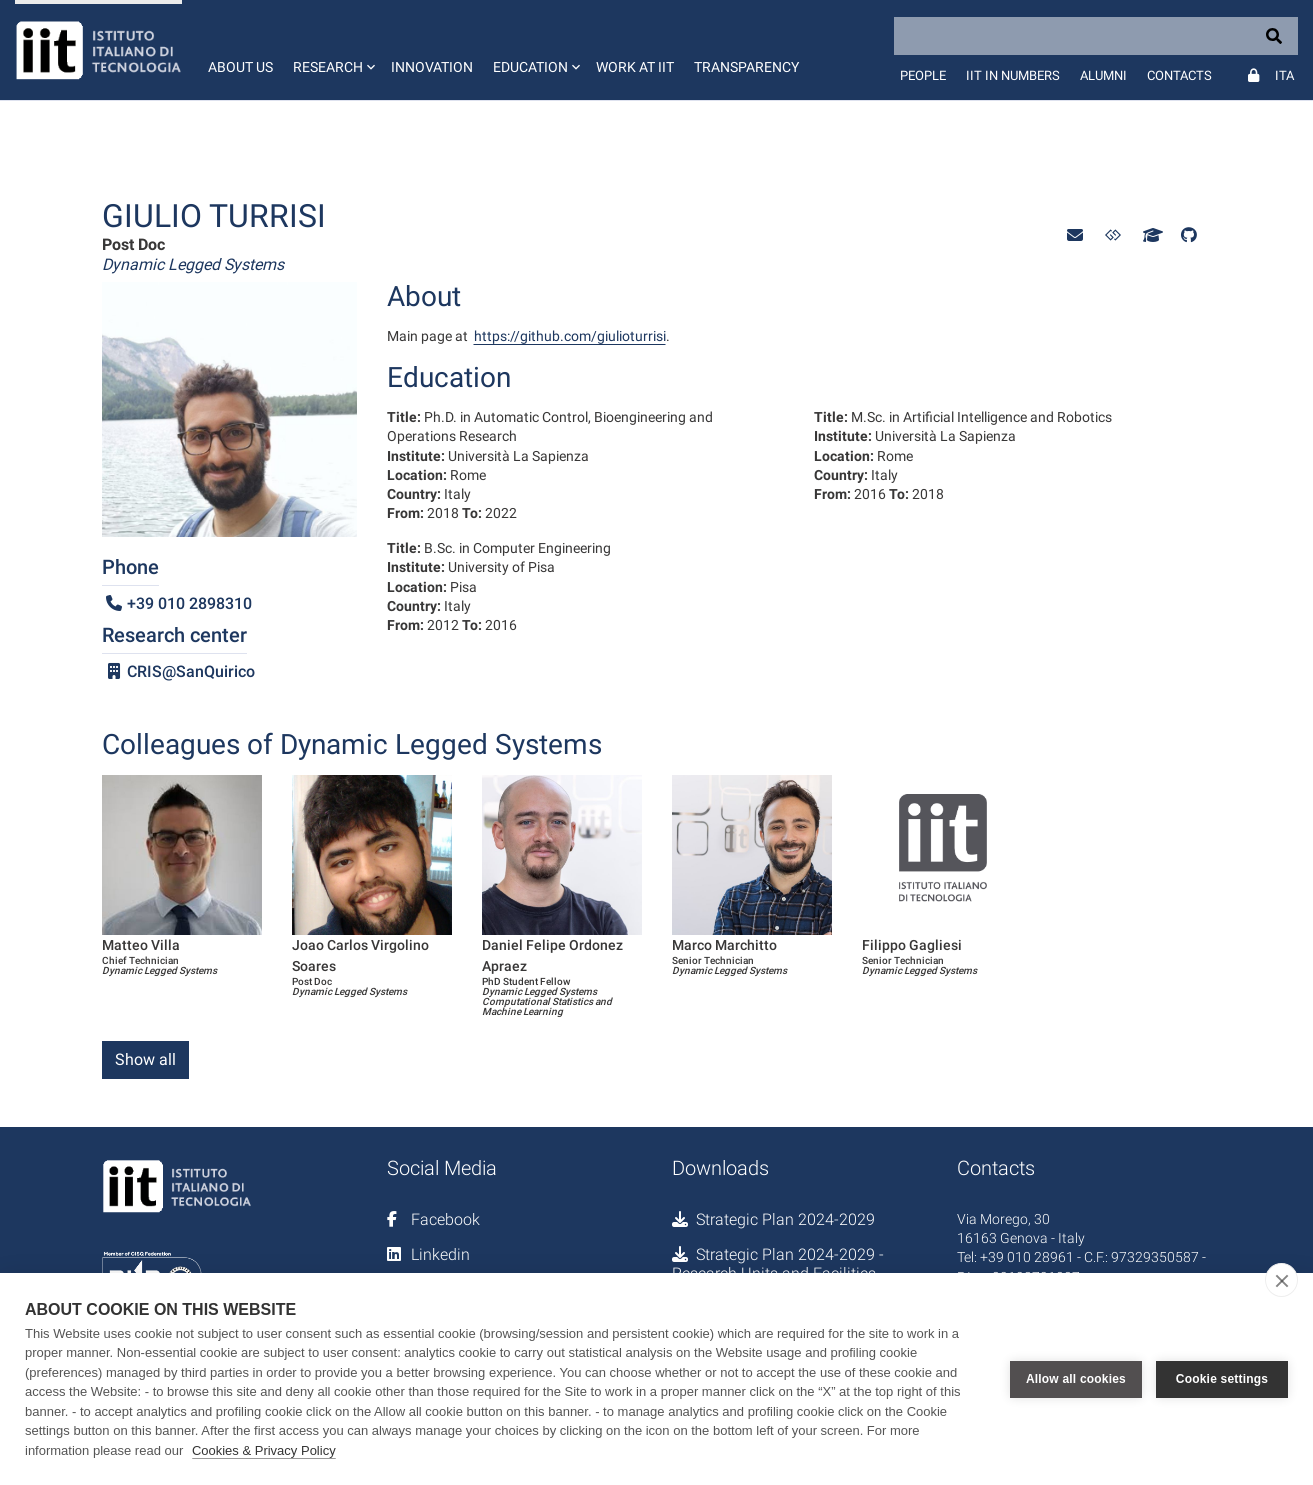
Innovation (432, 67)
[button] (332, 50)
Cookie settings (1222, 1379)
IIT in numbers (1013, 75)
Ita (1284, 75)
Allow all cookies (1076, 1379)
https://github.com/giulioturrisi (570, 336)
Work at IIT (635, 67)
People (923, 75)
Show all (145, 1059)
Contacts (1179, 75)
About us (240, 67)
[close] (1281, 1280)
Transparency (746, 67)
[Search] (1096, 36)
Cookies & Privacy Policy (264, 1450)
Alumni (1103, 75)
